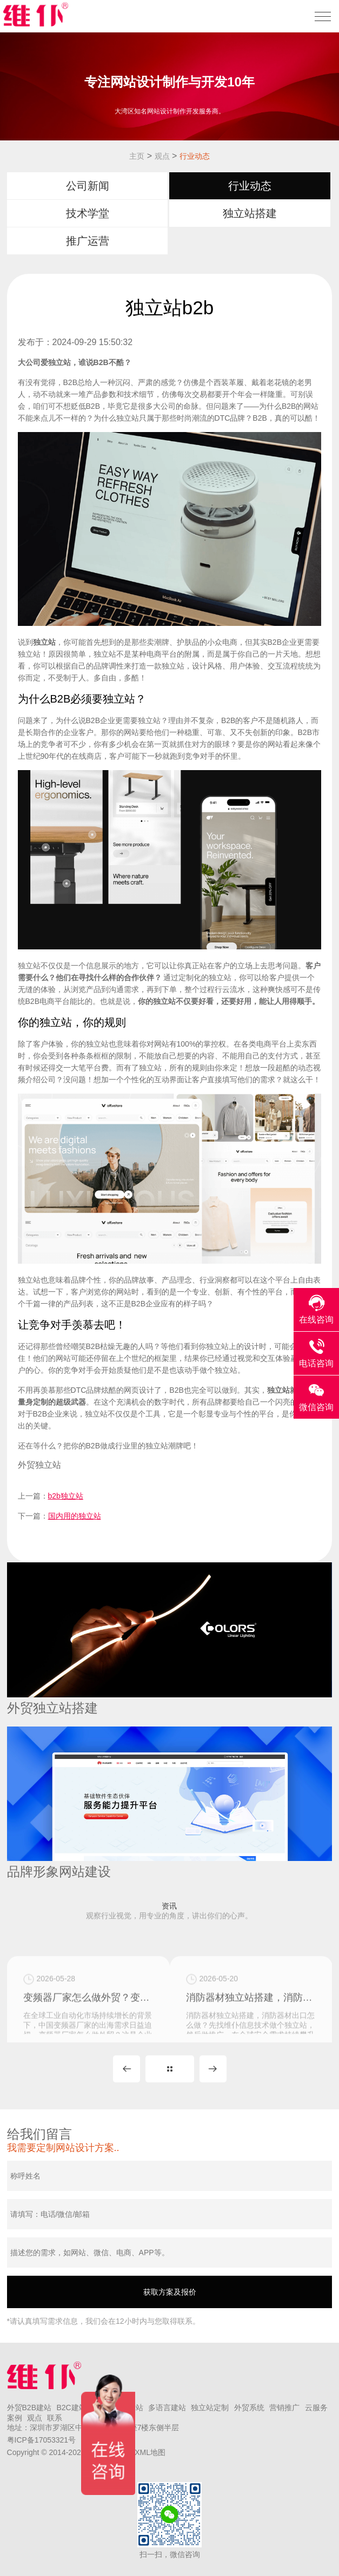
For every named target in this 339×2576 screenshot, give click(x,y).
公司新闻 (87, 186)
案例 (14, 2417)
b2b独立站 (65, 1496)
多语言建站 (167, 2407)
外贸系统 (249, 2407)
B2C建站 (71, 2407)
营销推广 (284, 2407)
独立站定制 (210, 2407)
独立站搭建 (250, 213)
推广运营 (87, 241)
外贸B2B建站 (29, 2407)
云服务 (316, 2407)
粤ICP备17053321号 (41, 2440)
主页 (136, 156)
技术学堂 (87, 213)
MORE (169, 2068)
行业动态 (195, 156)
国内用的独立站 (74, 1516)
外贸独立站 (39, 1464)
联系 (54, 2417)
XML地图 (150, 2452)
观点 (162, 156)
